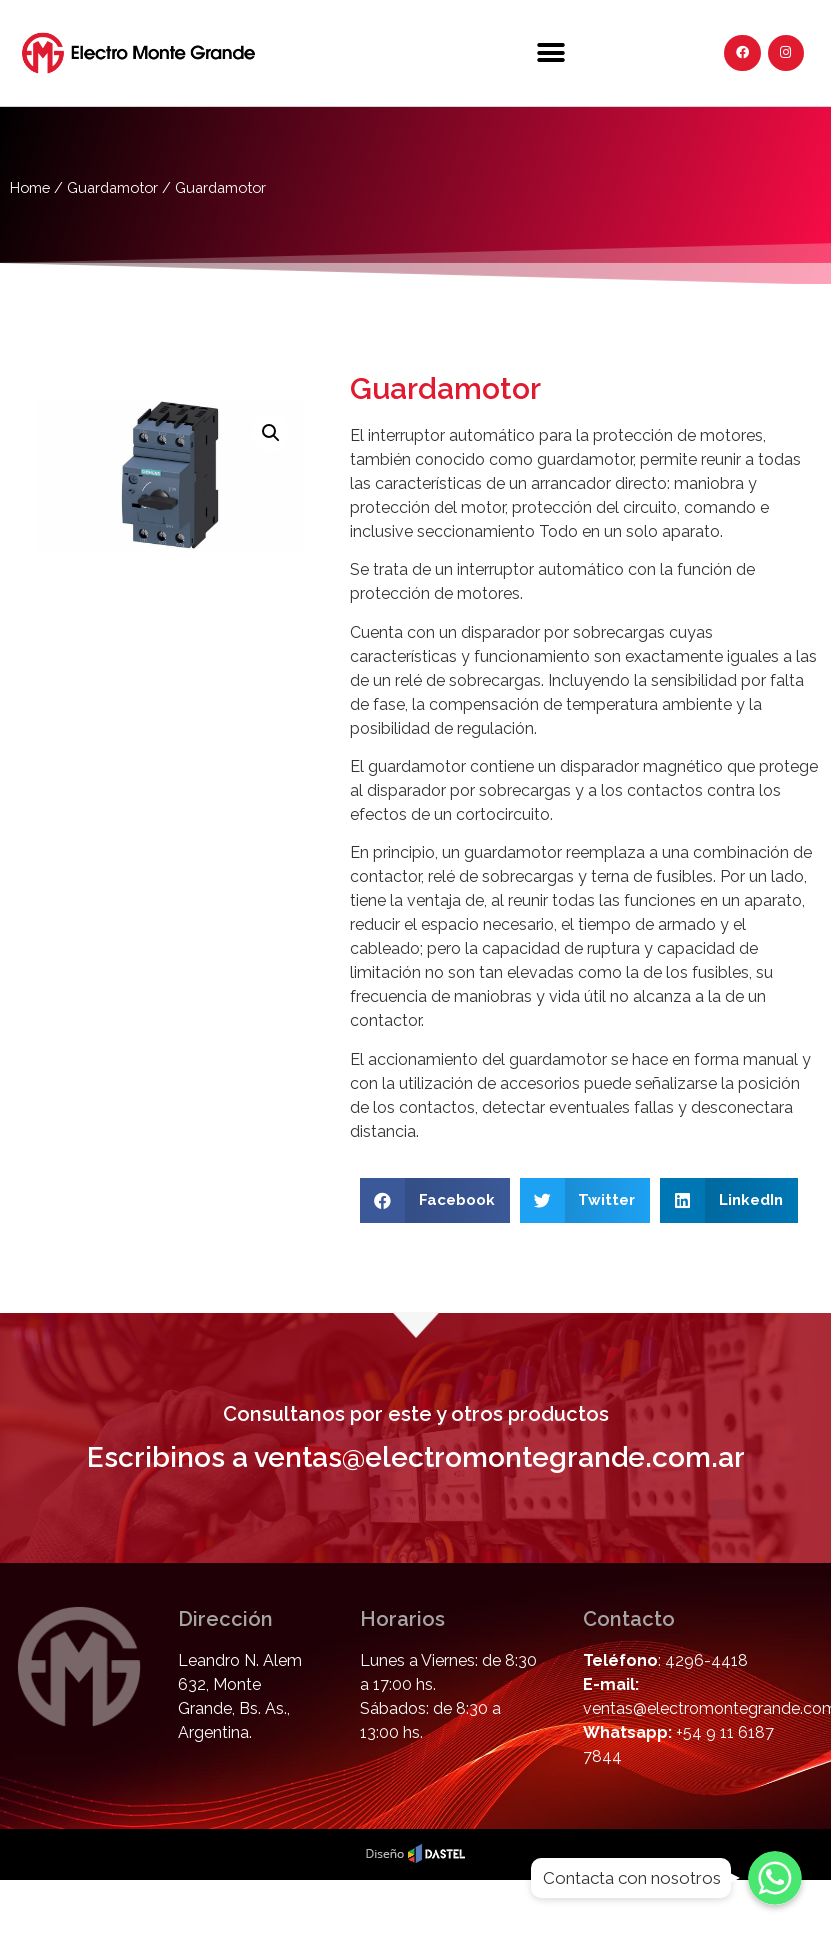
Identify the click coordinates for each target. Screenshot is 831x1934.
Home (30, 187)
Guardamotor (112, 187)
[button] (551, 52)
